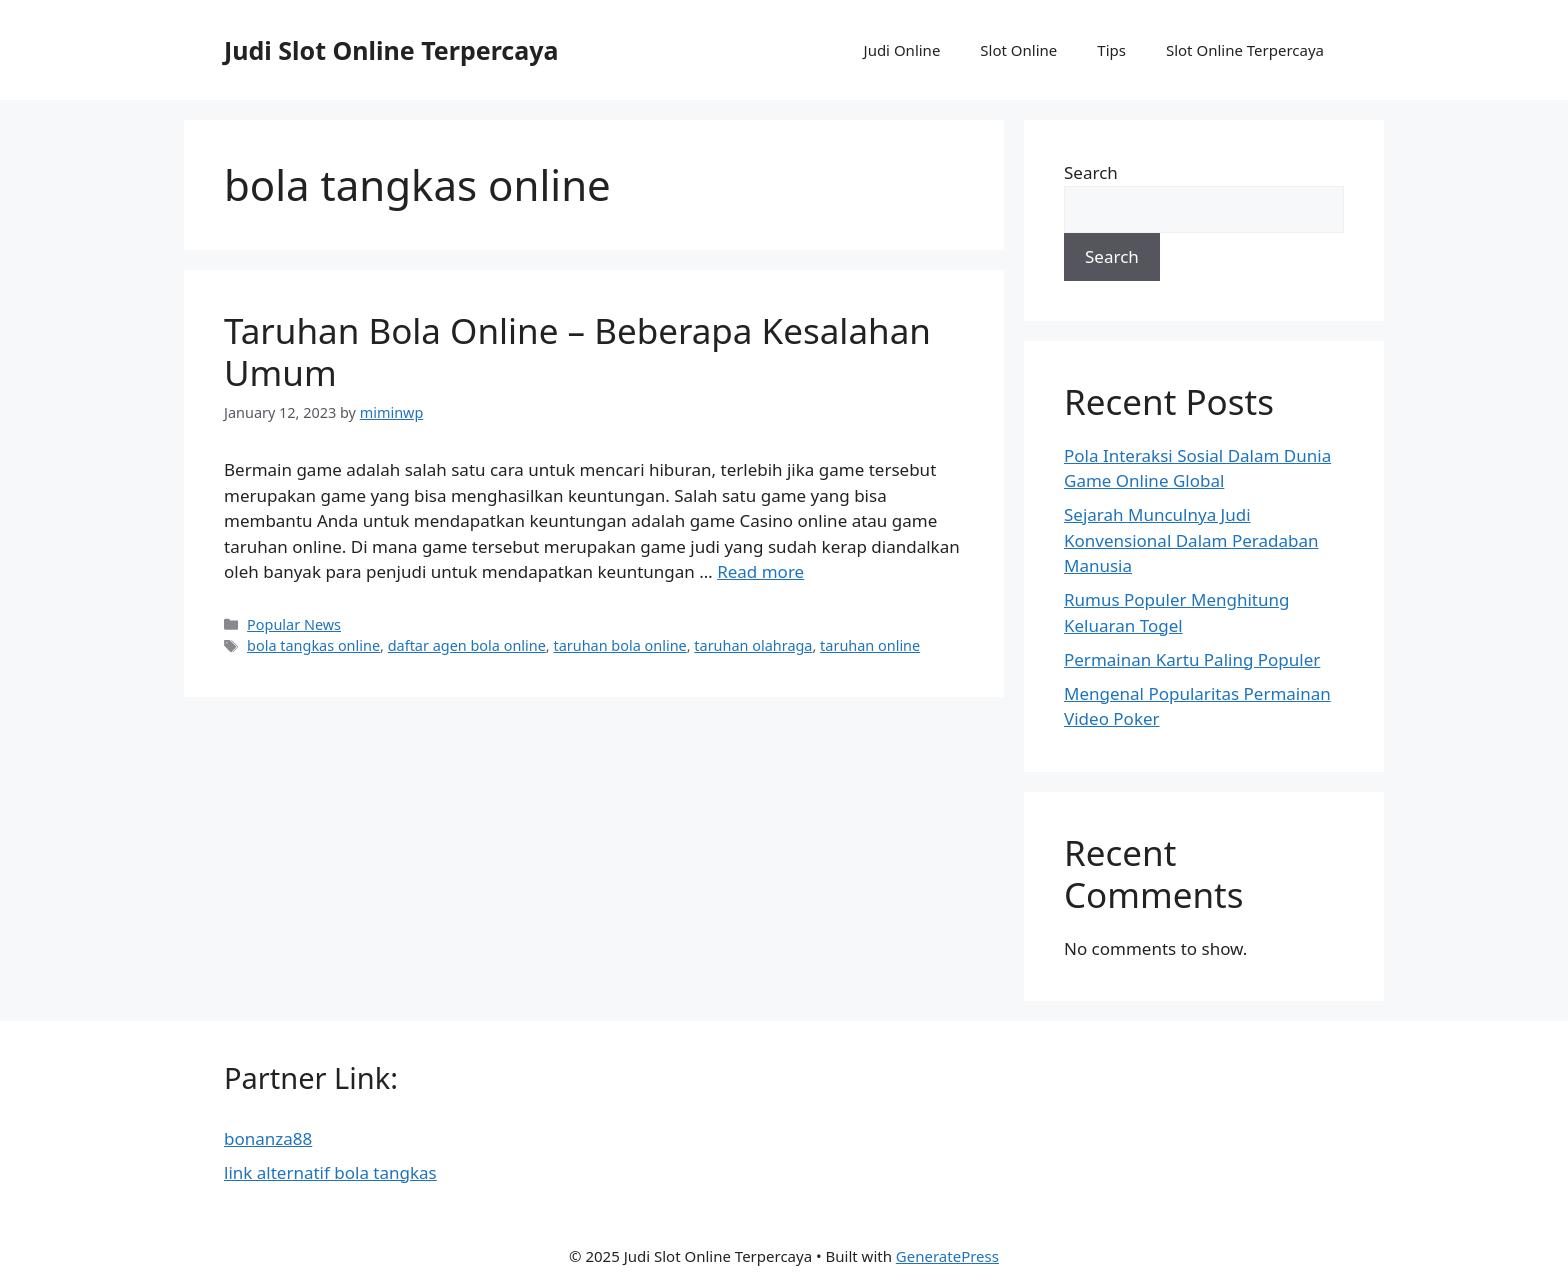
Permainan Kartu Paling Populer (1192, 659)
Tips (1111, 50)
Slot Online (1018, 50)
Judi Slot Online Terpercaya (391, 50)
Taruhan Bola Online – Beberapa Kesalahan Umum (577, 351)
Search (1091, 172)
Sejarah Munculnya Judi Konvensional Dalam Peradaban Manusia (1191, 540)
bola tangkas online (313, 645)
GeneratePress (947, 1256)
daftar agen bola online (467, 645)
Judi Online (902, 50)
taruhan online (870, 645)
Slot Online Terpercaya (1245, 50)
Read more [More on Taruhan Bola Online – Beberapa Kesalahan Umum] (760, 571)
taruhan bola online (619, 645)
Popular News (294, 624)
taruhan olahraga (753, 645)
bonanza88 (268, 1138)
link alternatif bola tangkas (330, 1172)
